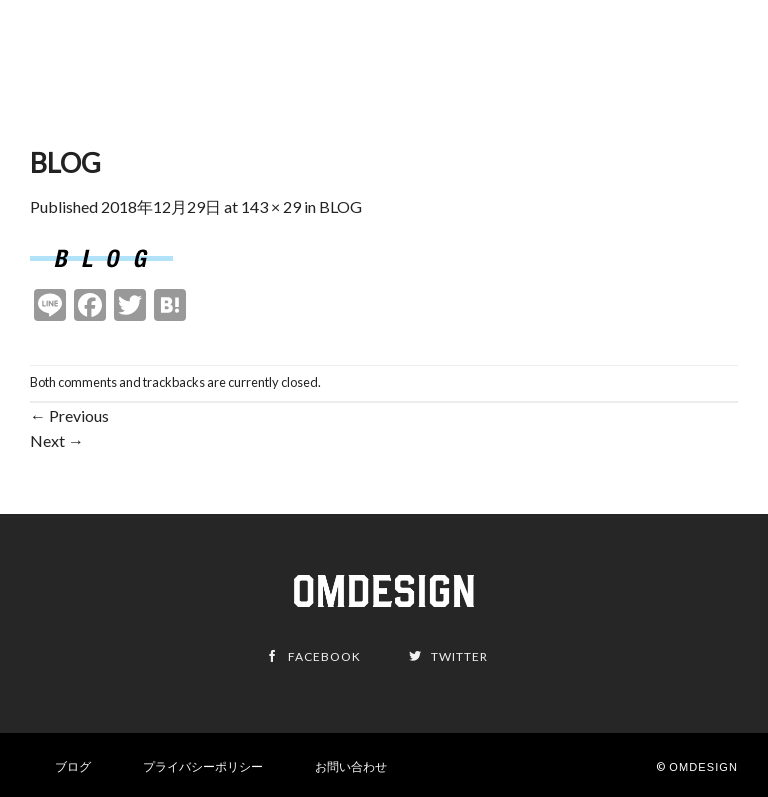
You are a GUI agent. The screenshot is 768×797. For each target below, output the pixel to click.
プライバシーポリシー (203, 766)
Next (57, 440)
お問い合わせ (351, 766)
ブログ (73, 766)
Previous (69, 415)
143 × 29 (271, 206)
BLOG (340, 206)
